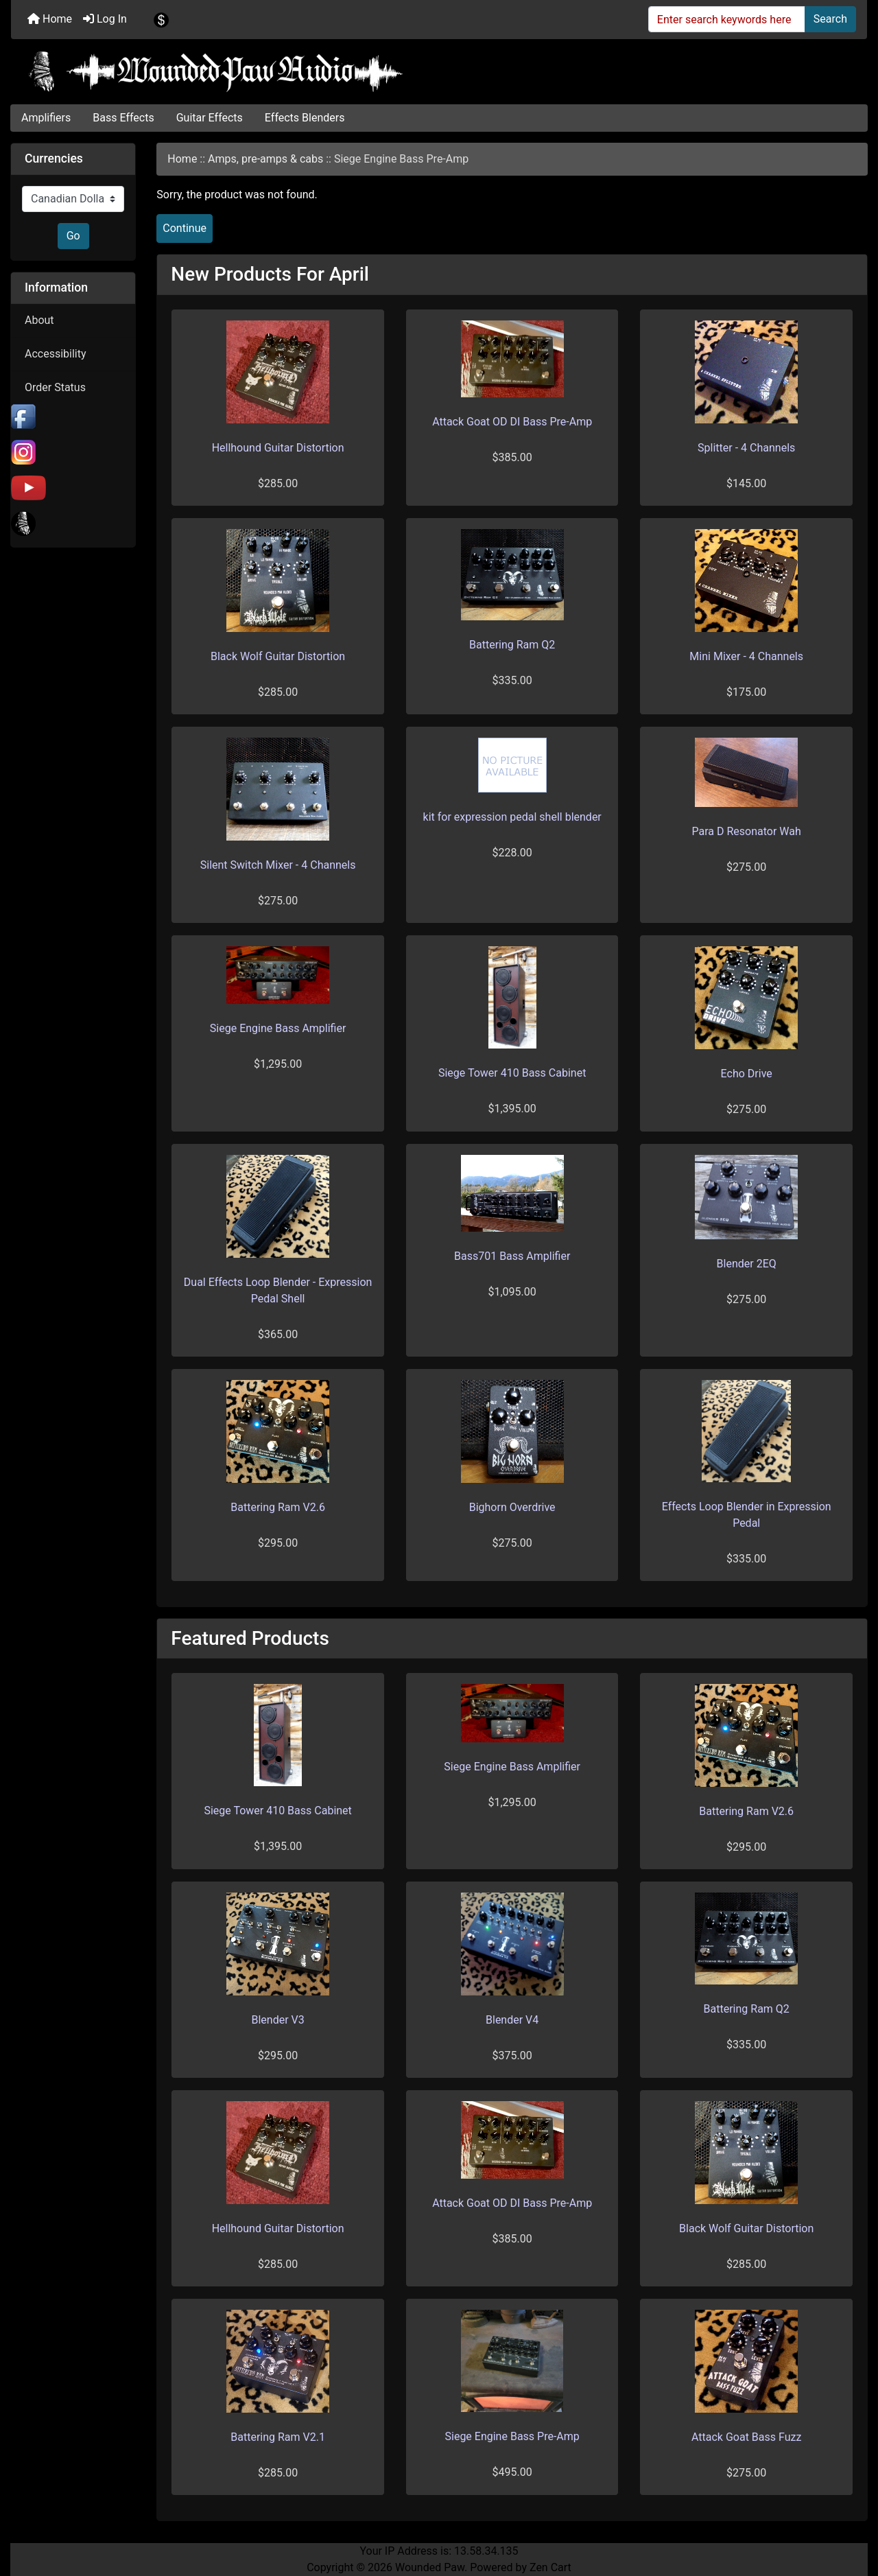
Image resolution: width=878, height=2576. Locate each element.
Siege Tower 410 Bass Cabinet (512, 1072)
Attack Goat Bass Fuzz (746, 2437)
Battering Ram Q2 (512, 644)
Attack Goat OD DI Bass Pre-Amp (512, 421)
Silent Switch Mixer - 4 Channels (278, 864)
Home (49, 18)
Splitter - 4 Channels (746, 447)
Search (830, 18)
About (39, 320)
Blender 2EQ (746, 1263)
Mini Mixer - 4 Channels (746, 656)
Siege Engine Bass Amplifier (278, 1028)
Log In (105, 18)
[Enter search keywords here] (726, 19)
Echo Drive (746, 1073)
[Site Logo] (439, 71)
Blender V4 (512, 2019)
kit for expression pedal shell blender (512, 816)
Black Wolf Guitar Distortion (278, 656)
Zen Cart (550, 2567)
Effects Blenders (305, 117)
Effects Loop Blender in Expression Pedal (746, 1515)
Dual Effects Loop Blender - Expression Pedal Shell (278, 1290)
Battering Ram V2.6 (277, 1507)
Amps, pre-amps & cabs (265, 158)
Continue (184, 228)
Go (73, 235)
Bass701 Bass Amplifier (512, 1256)
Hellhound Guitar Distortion (278, 447)
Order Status (55, 387)
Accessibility (55, 353)
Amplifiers (46, 117)
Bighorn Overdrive (512, 1507)
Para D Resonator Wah (746, 831)
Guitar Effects (209, 117)
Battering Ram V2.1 (277, 2437)
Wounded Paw (429, 2567)
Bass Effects (123, 117)
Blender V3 (277, 2019)
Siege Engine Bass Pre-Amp (512, 2436)
